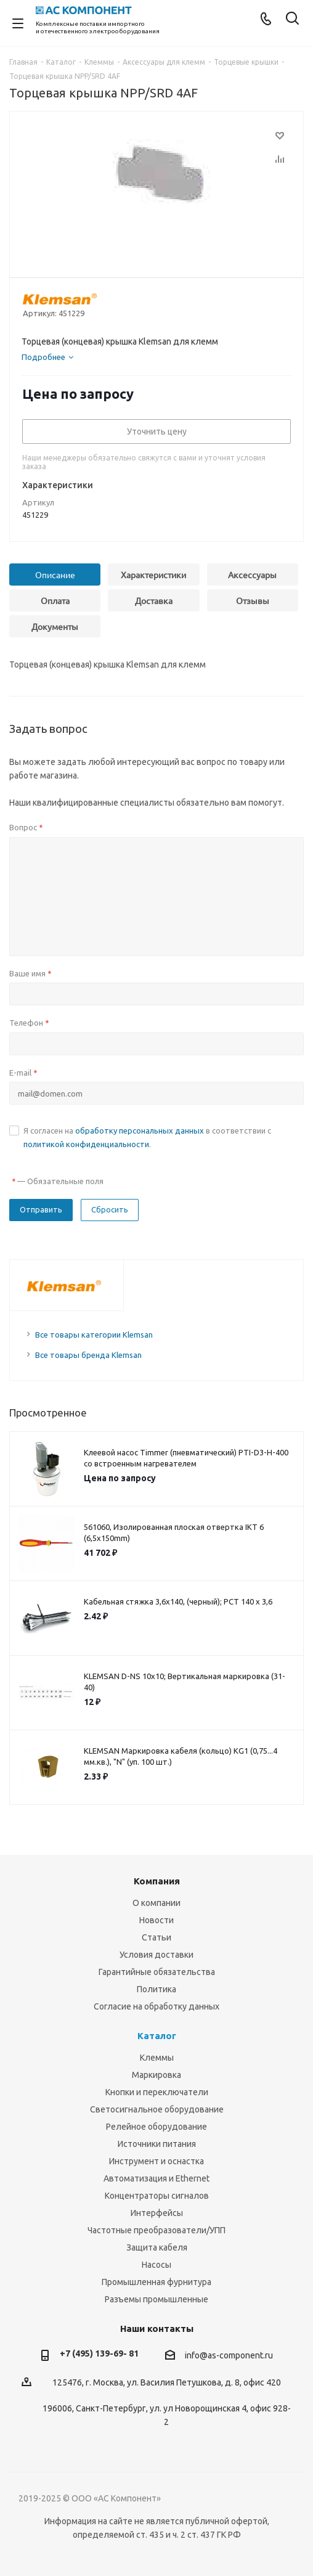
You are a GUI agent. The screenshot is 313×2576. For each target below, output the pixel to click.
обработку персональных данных (139, 1130)
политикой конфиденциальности (86, 1144)
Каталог (156, 2035)
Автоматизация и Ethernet (156, 2178)
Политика (156, 1989)
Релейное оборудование (156, 2127)
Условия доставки (156, 1955)
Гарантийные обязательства (157, 1972)
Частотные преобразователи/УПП (156, 2230)
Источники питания (157, 2144)
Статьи (156, 1937)
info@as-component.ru (229, 2355)
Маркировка (156, 2075)
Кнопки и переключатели (156, 2092)
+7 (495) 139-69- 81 (99, 2353)
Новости (156, 1920)
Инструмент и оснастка (156, 2161)
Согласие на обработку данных (156, 2006)
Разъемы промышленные (156, 2299)
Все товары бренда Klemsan (88, 1355)
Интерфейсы (157, 2213)
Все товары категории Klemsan (94, 1334)
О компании (156, 1903)
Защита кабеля (156, 2247)
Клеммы (157, 2058)
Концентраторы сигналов (157, 2196)
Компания (157, 1881)
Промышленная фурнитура (156, 2282)
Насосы (156, 2265)
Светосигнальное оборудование (157, 2109)
